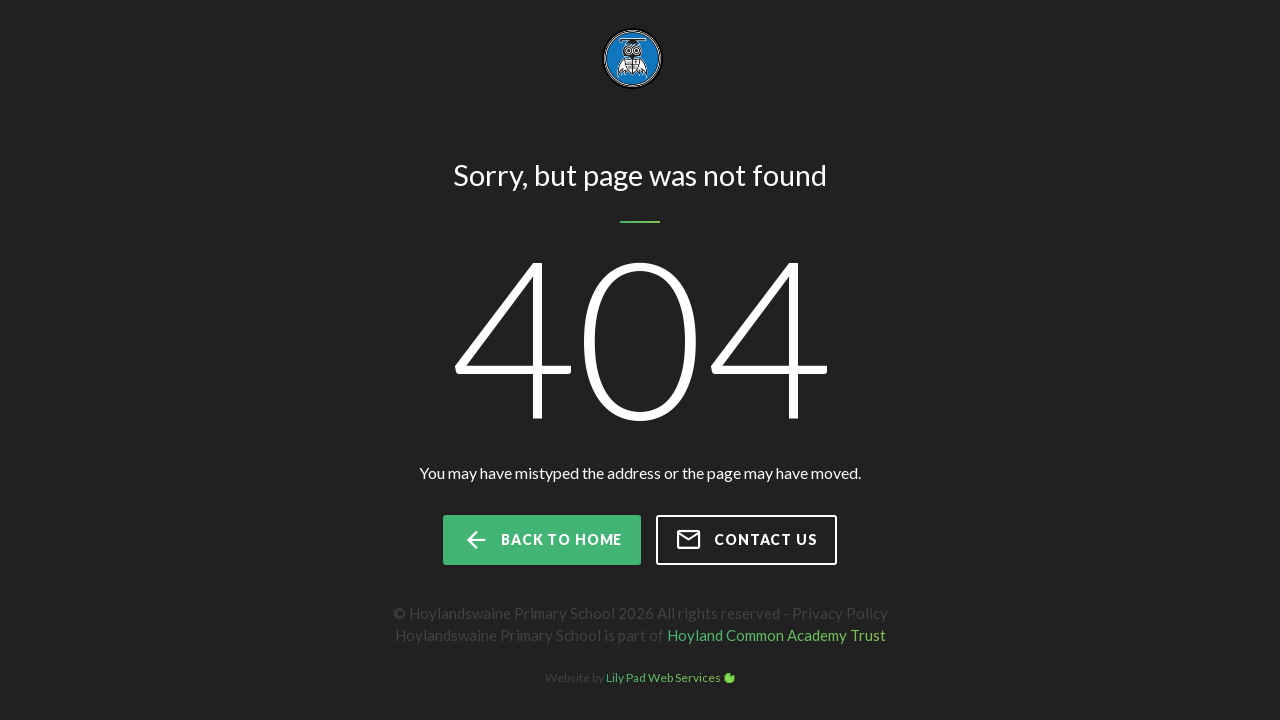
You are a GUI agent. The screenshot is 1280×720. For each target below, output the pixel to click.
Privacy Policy (840, 613)
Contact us (746, 540)
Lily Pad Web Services (663, 677)
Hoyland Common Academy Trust (776, 635)
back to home (542, 540)
